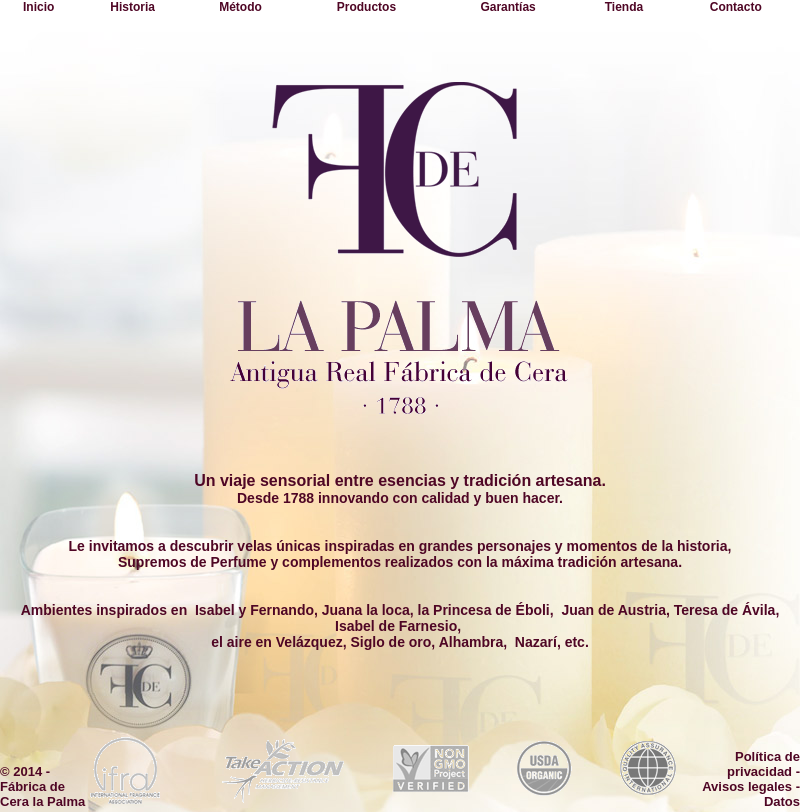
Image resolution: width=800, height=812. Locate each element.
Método (240, 7)
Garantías (507, 7)
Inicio (38, 7)
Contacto (736, 7)
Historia (132, 7)
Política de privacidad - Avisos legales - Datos (751, 779)
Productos (366, 7)
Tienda (624, 7)
